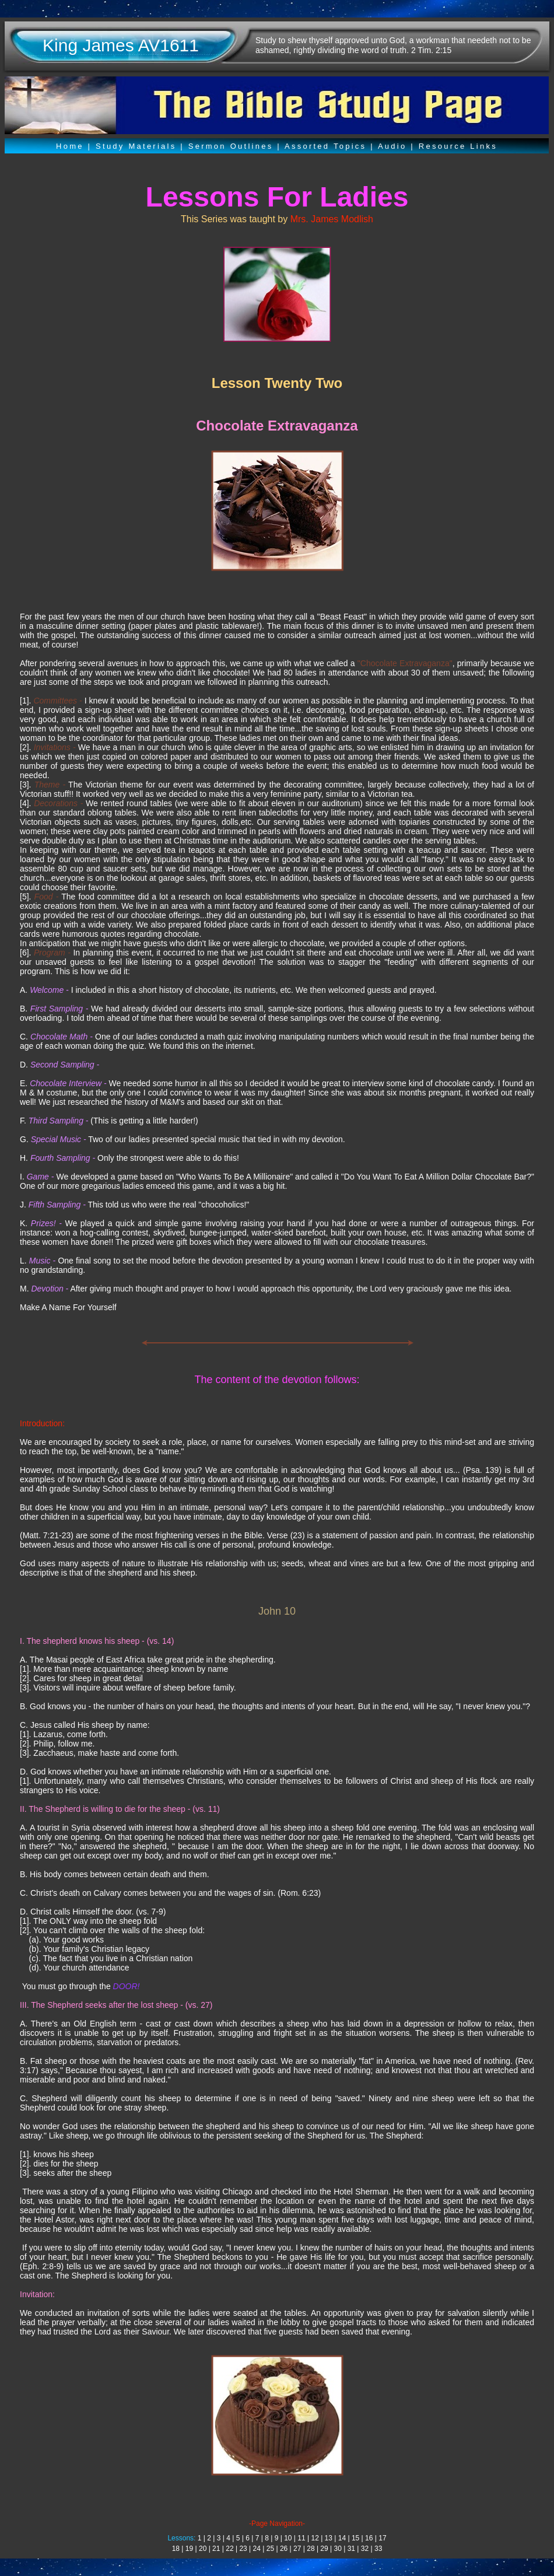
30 (338, 2548)
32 (365, 2548)
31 (351, 2548)
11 (301, 2538)
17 (382, 2538)
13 (328, 2538)
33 (378, 2548)
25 (270, 2548)
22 (229, 2548)
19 (189, 2548)
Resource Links (458, 146)
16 (369, 2538)
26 (283, 2548)
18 (176, 2548)
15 (355, 2538)
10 (288, 2538)
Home (70, 146)
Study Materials (136, 146)
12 (314, 2538)
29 (324, 2548)
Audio (392, 146)
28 (310, 2548)
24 (257, 2548)
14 (342, 2538)
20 (202, 2548)
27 (297, 2548)
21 (216, 2548)
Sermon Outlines (231, 146)
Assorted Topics (325, 146)
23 (243, 2548)
